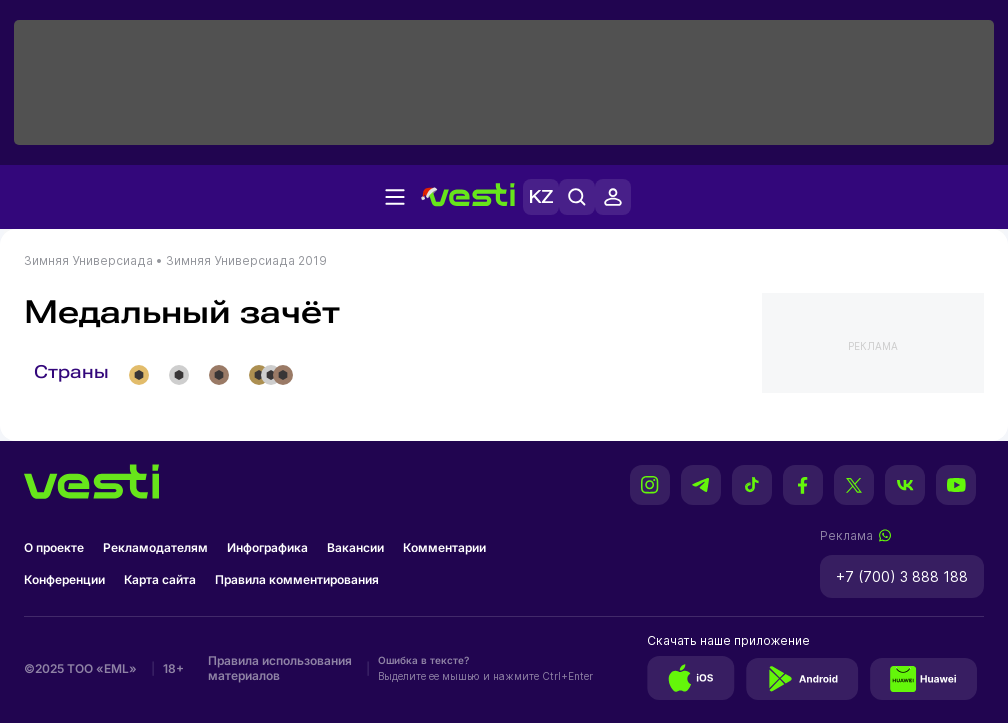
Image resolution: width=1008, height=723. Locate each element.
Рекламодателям (155, 547)
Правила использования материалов (280, 668)
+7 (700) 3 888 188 (902, 576)
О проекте (54, 547)
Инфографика (267, 547)
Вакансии (355, 547)
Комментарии (444, 547)
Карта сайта (160, 579)
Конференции (64, 579)
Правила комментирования (297, 579)
